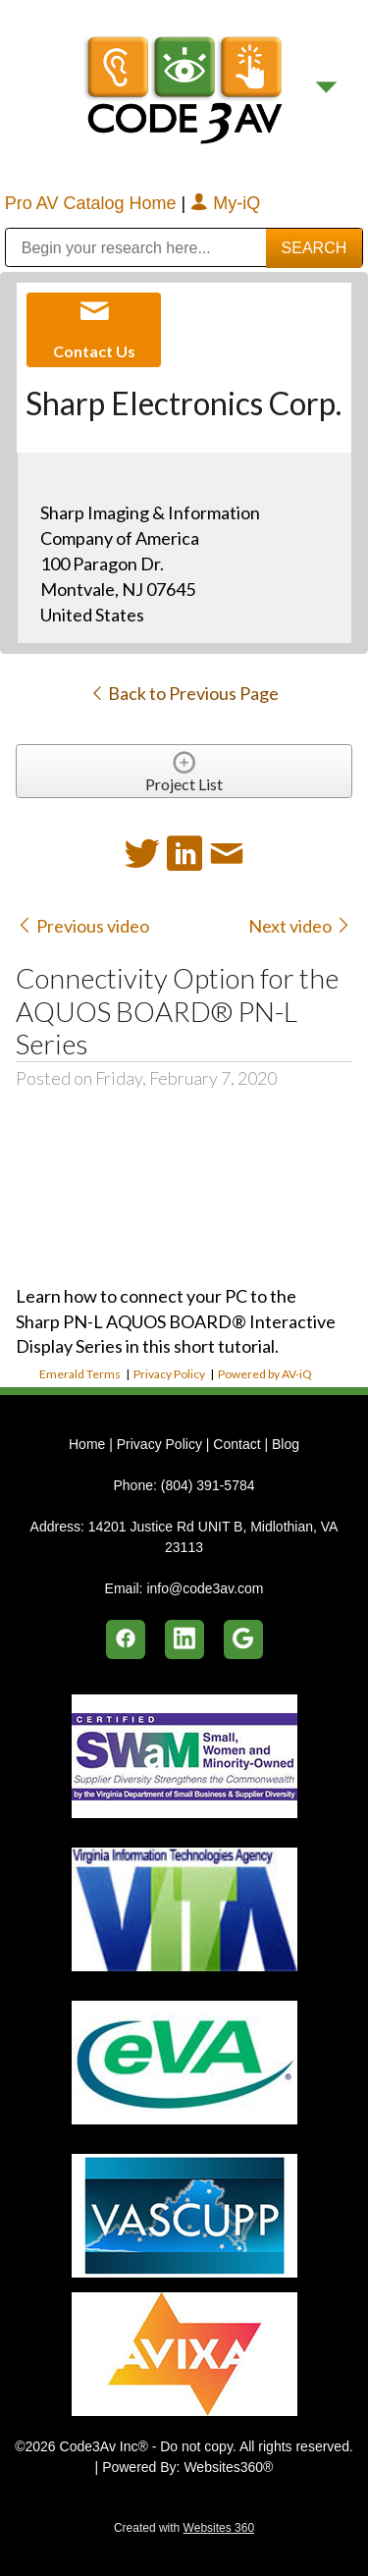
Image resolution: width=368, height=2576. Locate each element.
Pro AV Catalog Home (93, 203)
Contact (236, 1444)
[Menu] (326, 88)
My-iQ (225, 203)
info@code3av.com (204, 1588)
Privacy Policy (169, 1374)
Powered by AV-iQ (265, 1374)
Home (89, 1444)
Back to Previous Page (184, 693)
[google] (243, 1639)
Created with (184, 2528)
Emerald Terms (80, 1374)
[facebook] (125, 1639)
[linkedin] (184, 1639)
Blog (285, 1444)
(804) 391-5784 (208, 1485)
